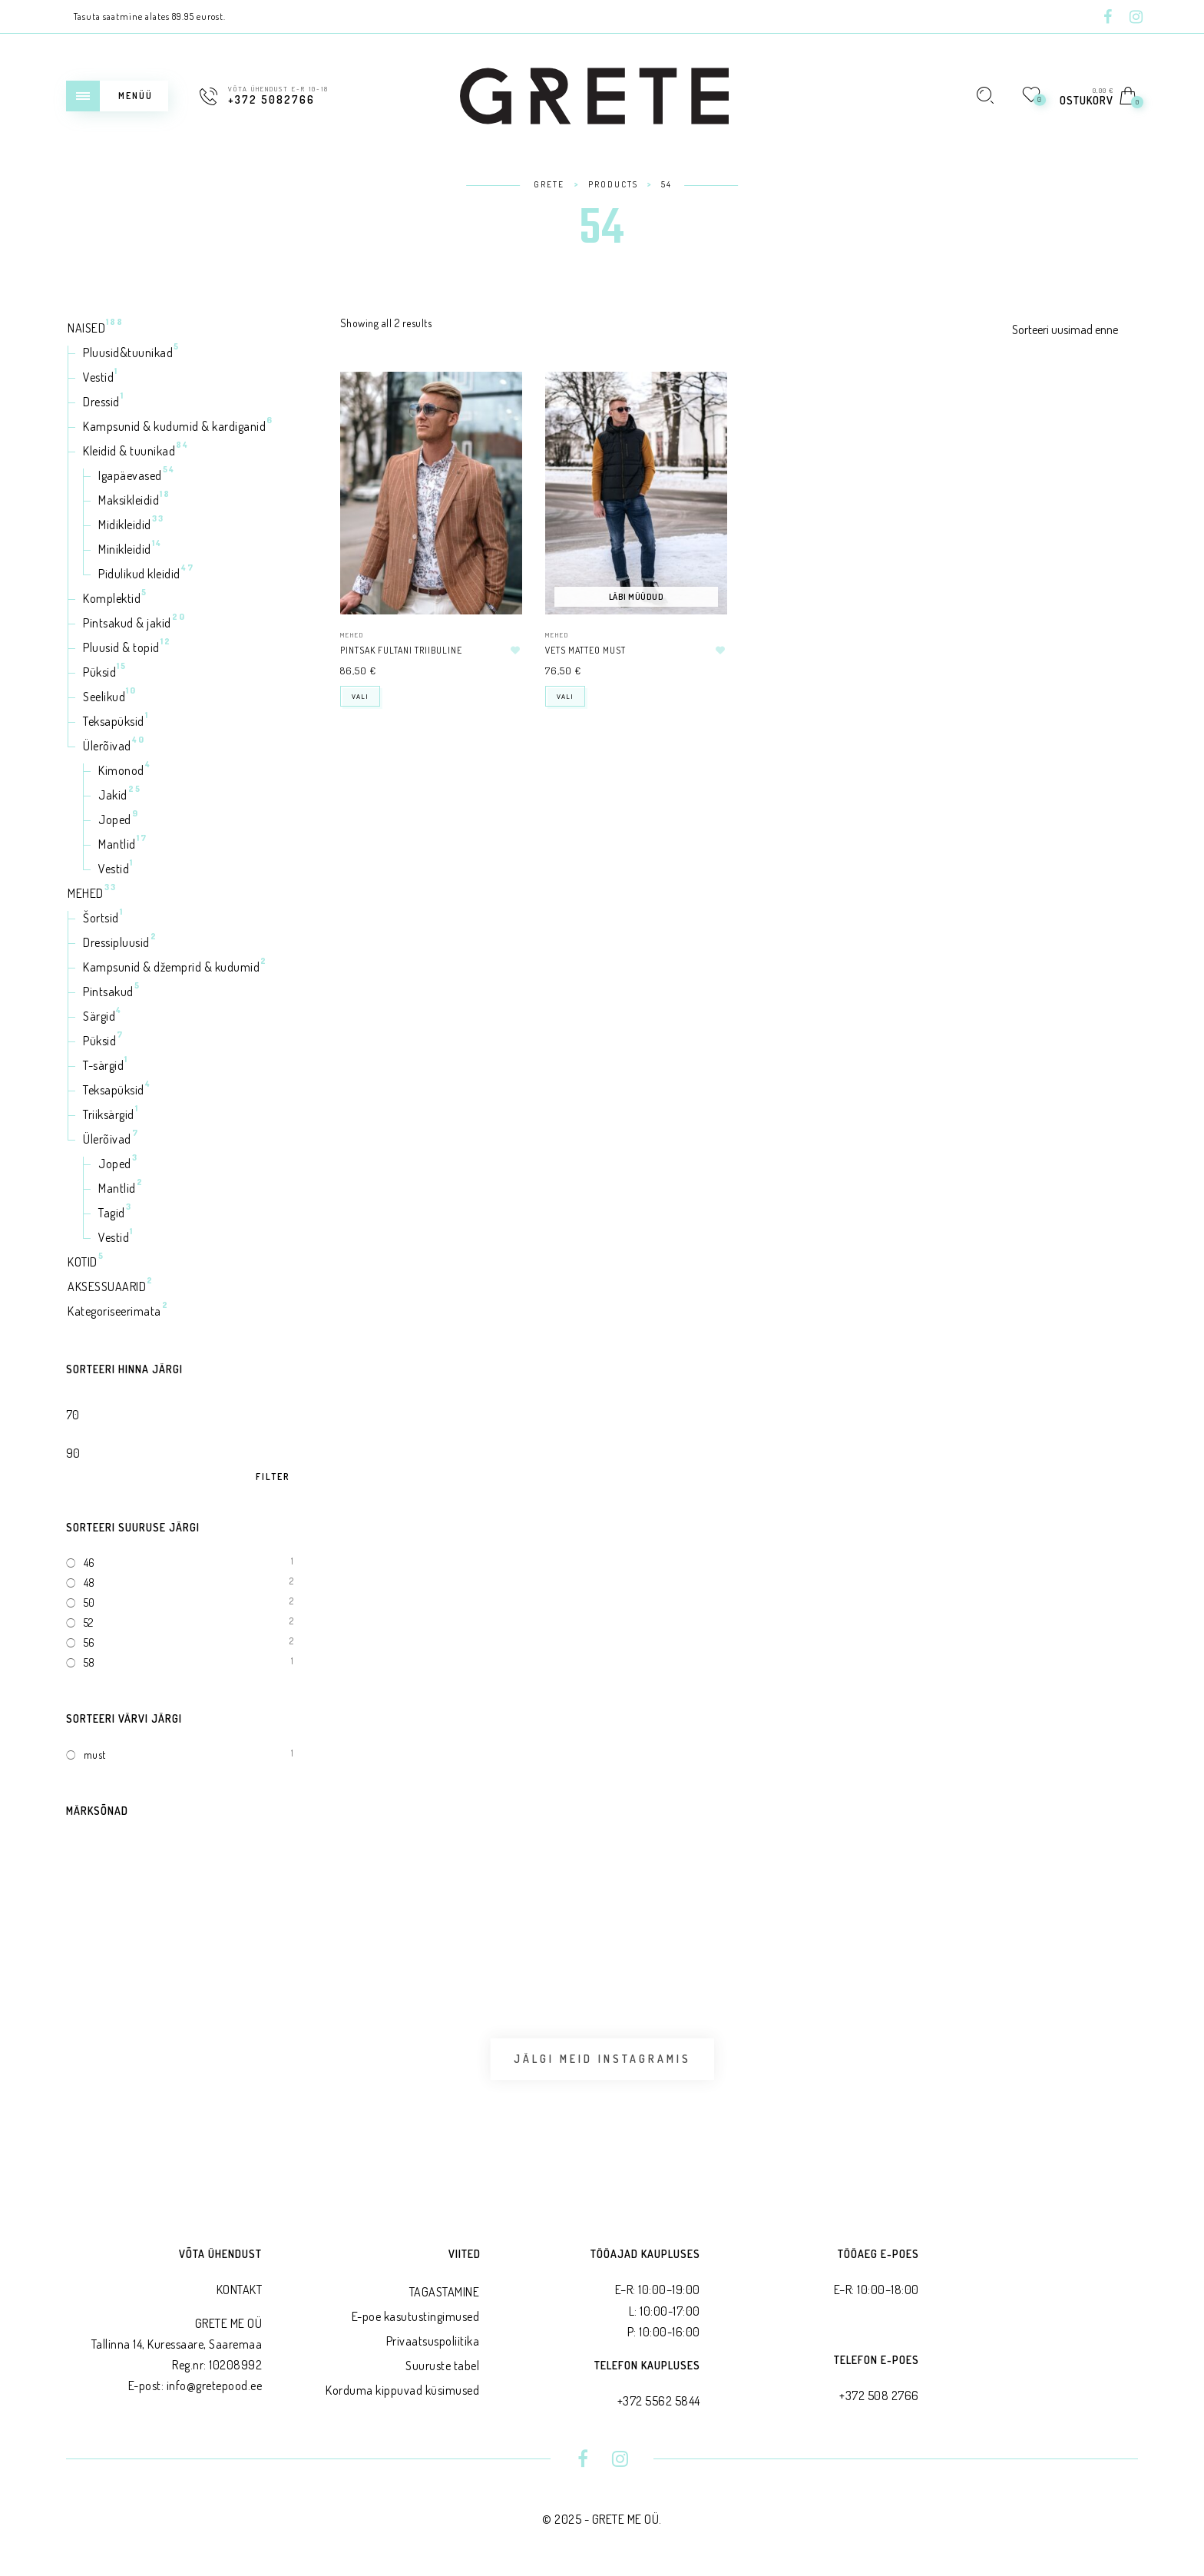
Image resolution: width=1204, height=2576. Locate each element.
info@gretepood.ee (215, 2385)
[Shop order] (1075, 329)
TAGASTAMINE (444, 2292)
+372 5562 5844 (658, 2401)
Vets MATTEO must (585, 650)
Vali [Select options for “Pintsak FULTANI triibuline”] (360, 696)
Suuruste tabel (442, 2365)
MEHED (352, 635)
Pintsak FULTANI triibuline (401, 650)
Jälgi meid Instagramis (602, 2058)
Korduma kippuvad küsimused (402, 2390)
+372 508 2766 (879, 2395)
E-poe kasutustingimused (416, 2316)
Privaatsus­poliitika (433, 2341)
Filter (273, 1477)
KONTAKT (240, 2289)
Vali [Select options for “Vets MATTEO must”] (565, 696)
